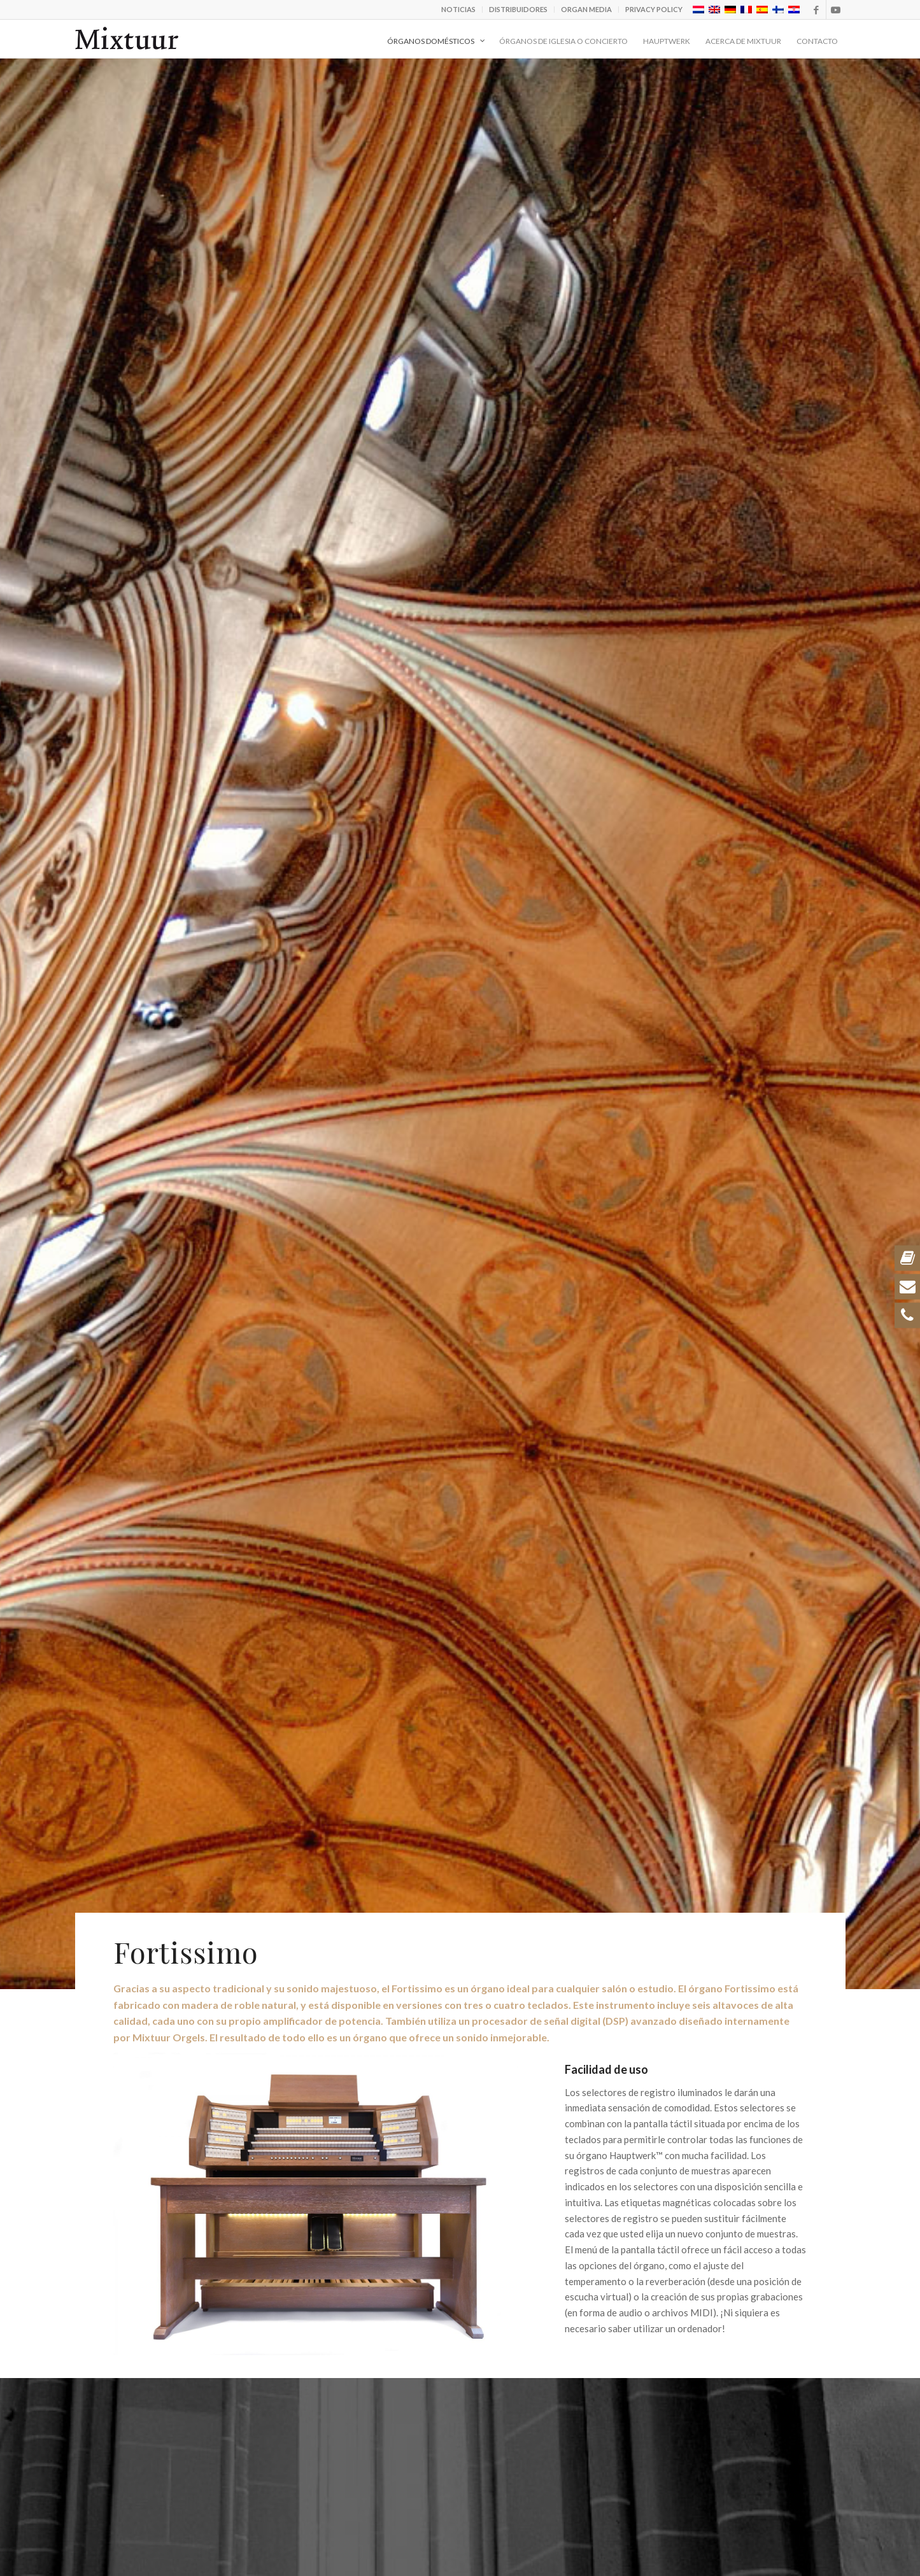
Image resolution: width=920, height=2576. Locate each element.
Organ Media (586, 9)
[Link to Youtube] (836, 9)
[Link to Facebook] (816, 9)
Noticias (458, 9)
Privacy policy (654, 9)
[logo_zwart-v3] (126, 39)
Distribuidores (518, 9)
